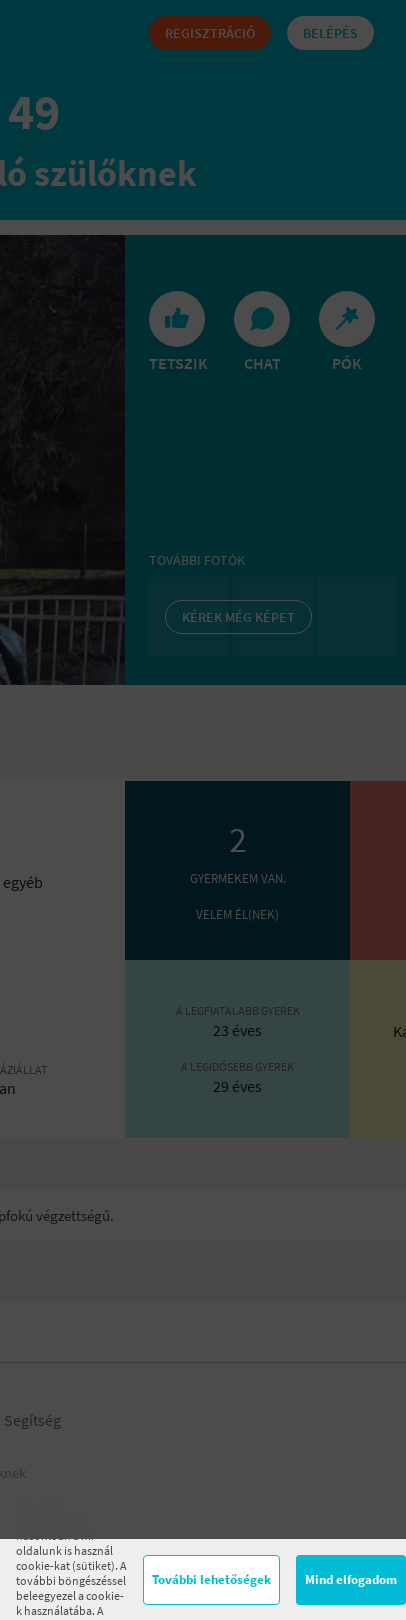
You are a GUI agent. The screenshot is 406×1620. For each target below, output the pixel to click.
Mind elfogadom (351, 1579)
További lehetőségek (211, 1579)
